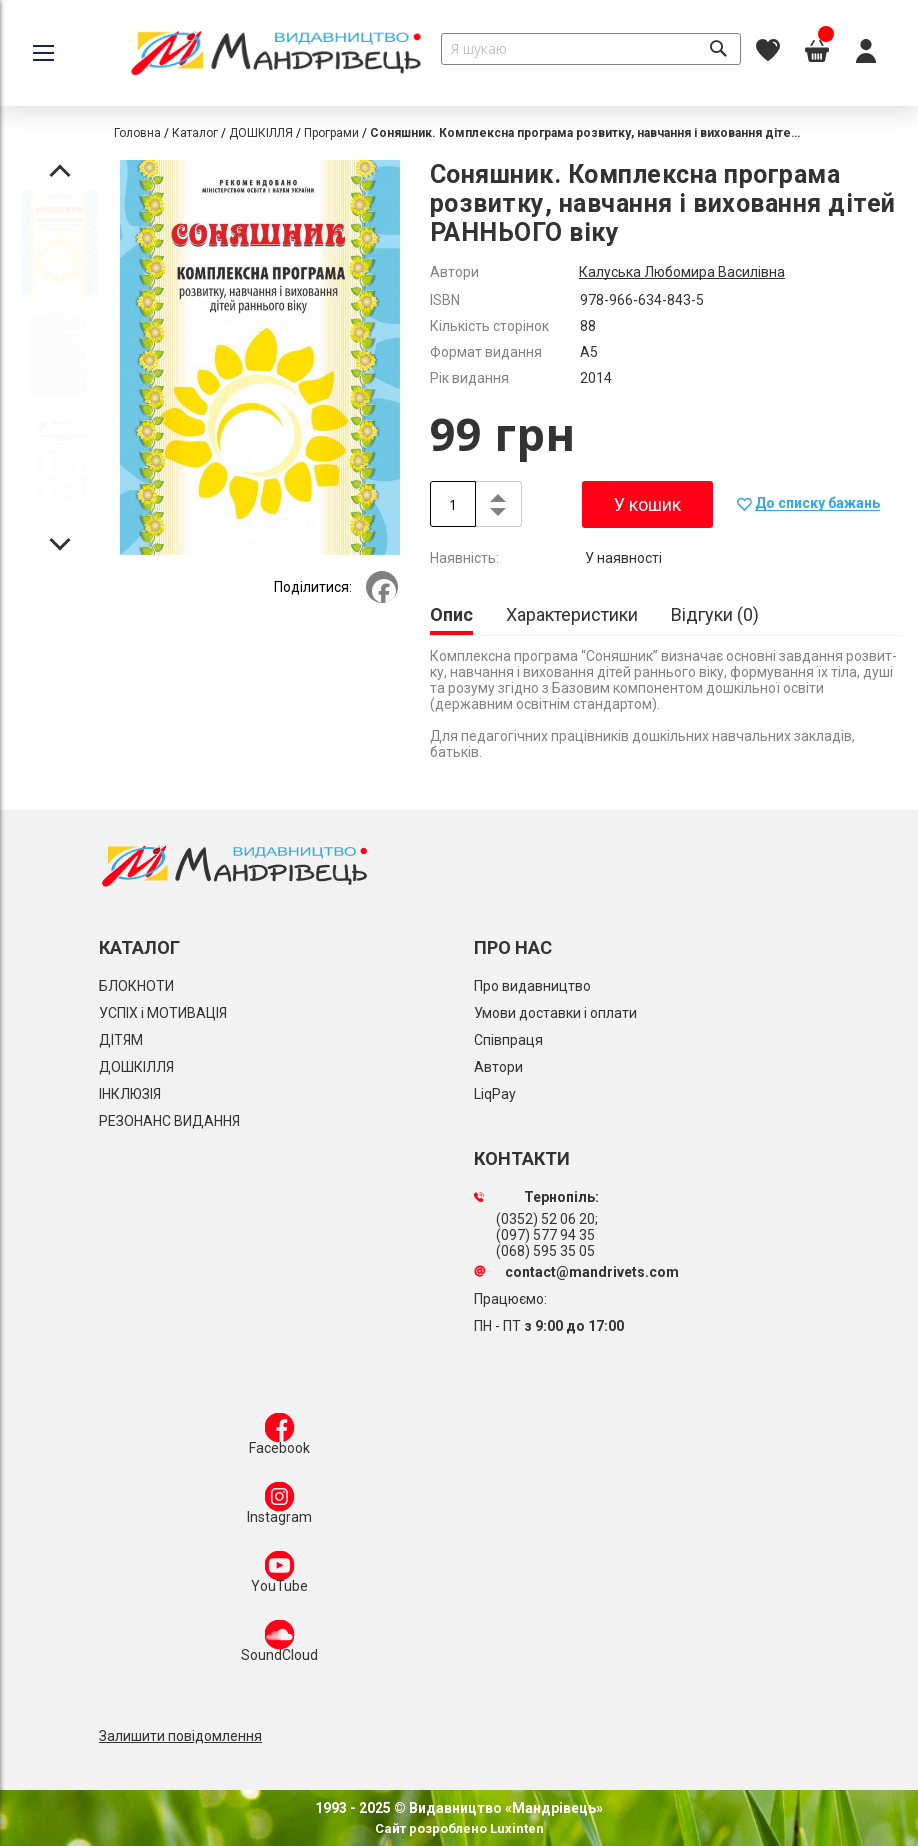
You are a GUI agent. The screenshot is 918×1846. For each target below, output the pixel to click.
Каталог (195, 133)
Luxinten (515, 1828)
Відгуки (715, 614)
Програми (331, 133)
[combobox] (591, 49)
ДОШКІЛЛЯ (261, 133)
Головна (137, 133)
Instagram (279, 1507)
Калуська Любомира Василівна (682, 272)
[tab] (451, 616)
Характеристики (572, 614)
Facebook (279, 1438)
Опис (451, 614)
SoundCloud (279, 1645)
